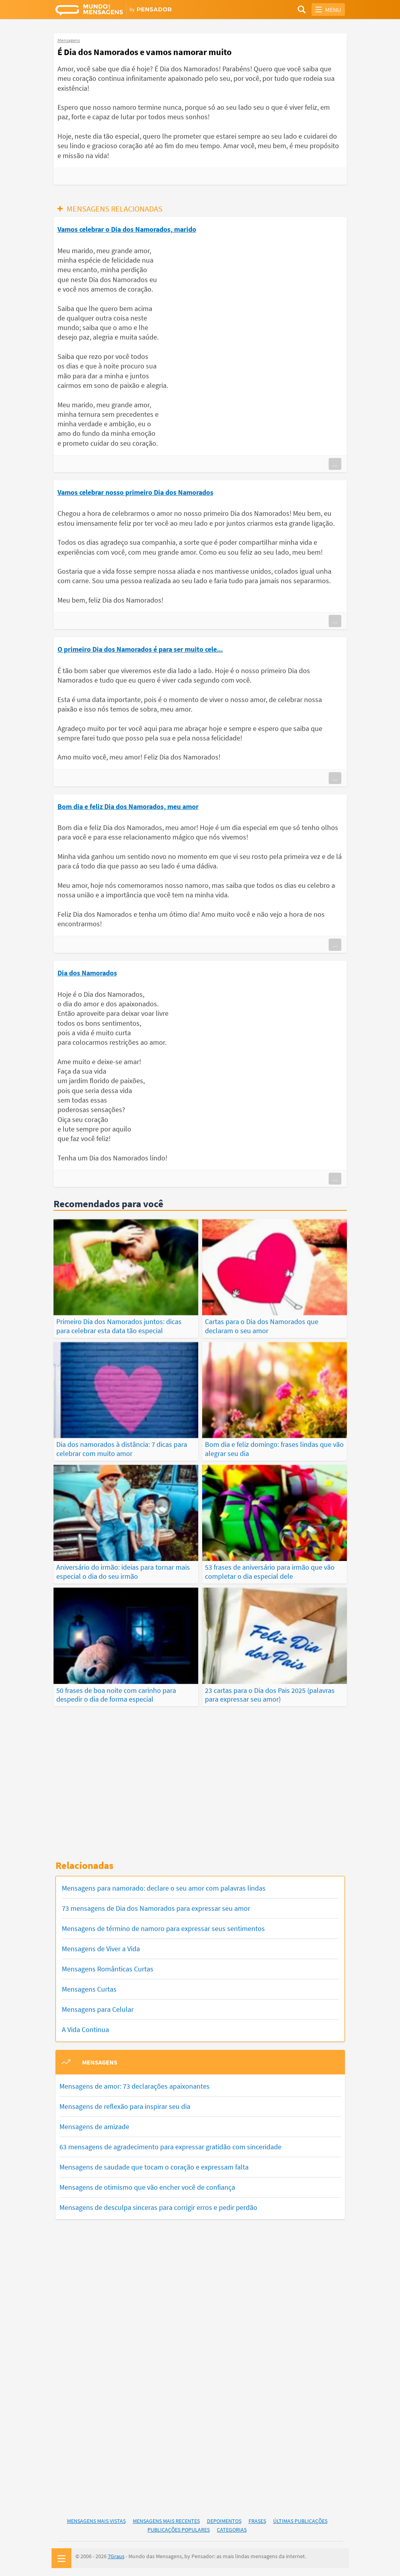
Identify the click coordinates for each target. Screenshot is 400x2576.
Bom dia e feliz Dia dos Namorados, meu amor (128, 806)
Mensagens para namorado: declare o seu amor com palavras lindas (164, 1888)
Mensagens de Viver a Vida (101, 1948)
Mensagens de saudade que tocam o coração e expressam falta (154, 2166)
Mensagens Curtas (89, 1989)
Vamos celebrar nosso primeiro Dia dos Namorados (135, 492)
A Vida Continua (85, 2029)
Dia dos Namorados (87, 972)
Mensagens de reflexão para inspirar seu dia (124, 2106)
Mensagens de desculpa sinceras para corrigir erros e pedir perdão (158, 2207)
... (335, 464)
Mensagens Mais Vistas (96, 2520)
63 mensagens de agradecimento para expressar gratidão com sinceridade (170, 2146)
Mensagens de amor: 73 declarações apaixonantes (134, 2086)
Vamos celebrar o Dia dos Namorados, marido (126, 229)
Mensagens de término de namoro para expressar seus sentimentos (163, 1928)
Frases (257, 2520)
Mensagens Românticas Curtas (107, 1968)
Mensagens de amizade (94, 2126)
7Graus (116, 2556)
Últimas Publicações (300, 2520)
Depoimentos (224, 2520)
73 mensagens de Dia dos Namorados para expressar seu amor (156, 1908)
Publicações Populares (178, 2529)
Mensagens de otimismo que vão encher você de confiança (147, 2187)
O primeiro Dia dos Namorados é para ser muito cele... (140, 649)
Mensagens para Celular (98, 2009)
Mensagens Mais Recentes (166, 2520)
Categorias (232, 2529)
